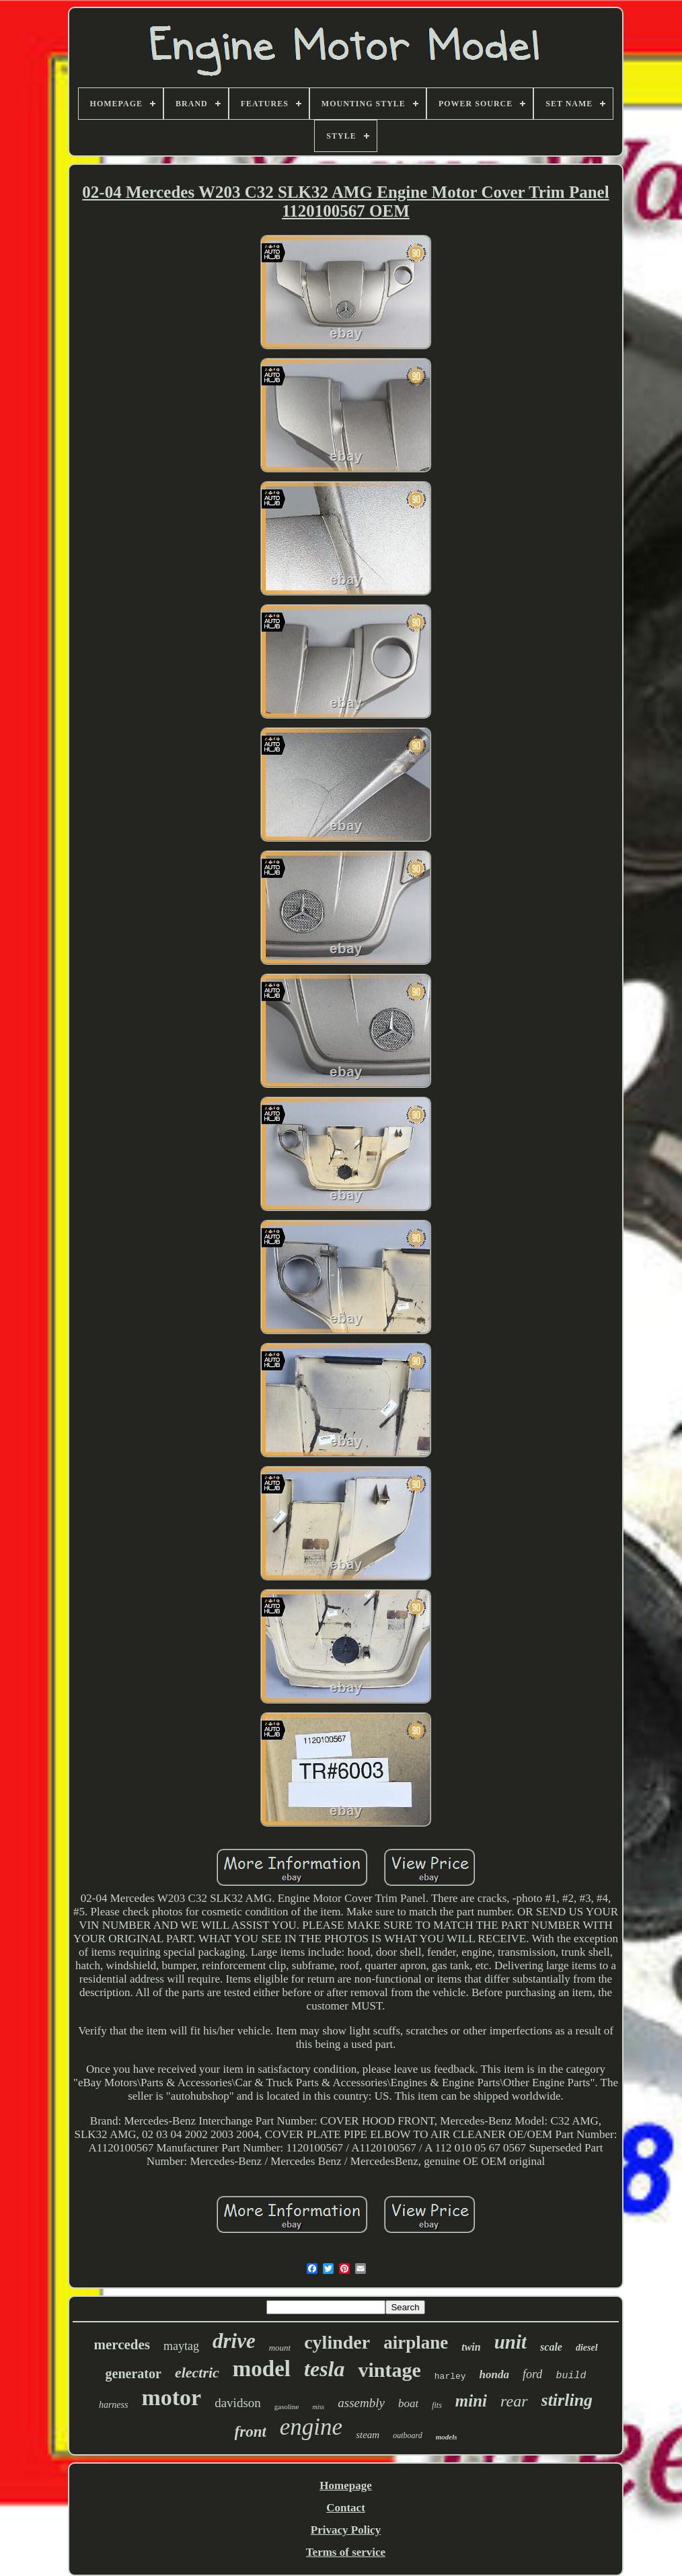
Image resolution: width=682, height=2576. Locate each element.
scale (551, 2347)
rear (513, 2401)
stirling (567, 2400)
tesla (324, 2369)
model (262, 2369)
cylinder (337, 2342)
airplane (415, 2342)
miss (318, 2407)
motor (171, 2397)
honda (494, 2374)
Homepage (345, 2485)
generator (133, 2373)
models (446, 2437)
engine (311, 2427)
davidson (238, 2403)
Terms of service (345, 2552)
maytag (181, 2346)
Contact (345, 2507)
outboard (407, 2435)
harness (113, 2405)
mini (471, 2401)
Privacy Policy (346, 2530)
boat (408, 2403)
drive (234, 2341)
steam (367, 2434)
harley (450, 2376)
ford (532, 2374)
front (250, 2431)
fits (437, 2405)
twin (470, 2347)
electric (197, 2372)
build (571, 2376)
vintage (389, 2370)
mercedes (121, 2344)
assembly (361, 2403)
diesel (587, 2348)
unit (510, 2342)
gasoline (286, 2406)
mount (280, 2348)
